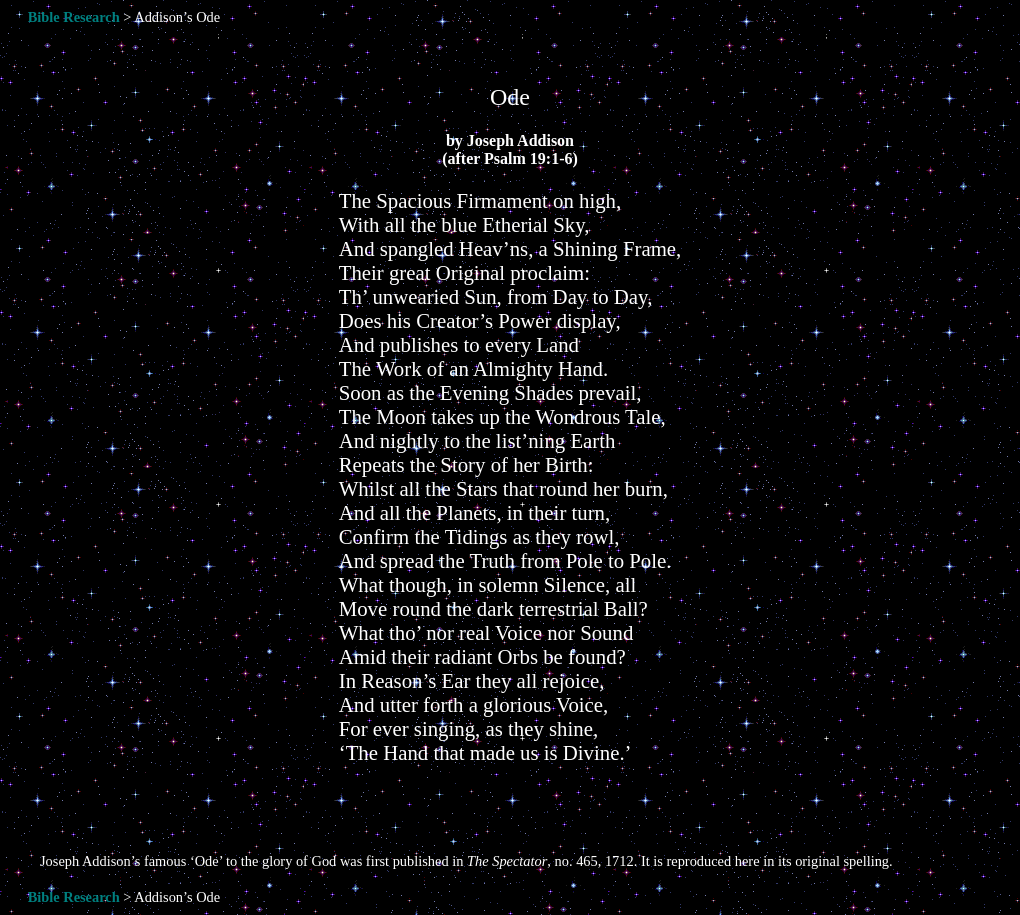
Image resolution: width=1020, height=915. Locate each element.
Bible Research (74, 17)
